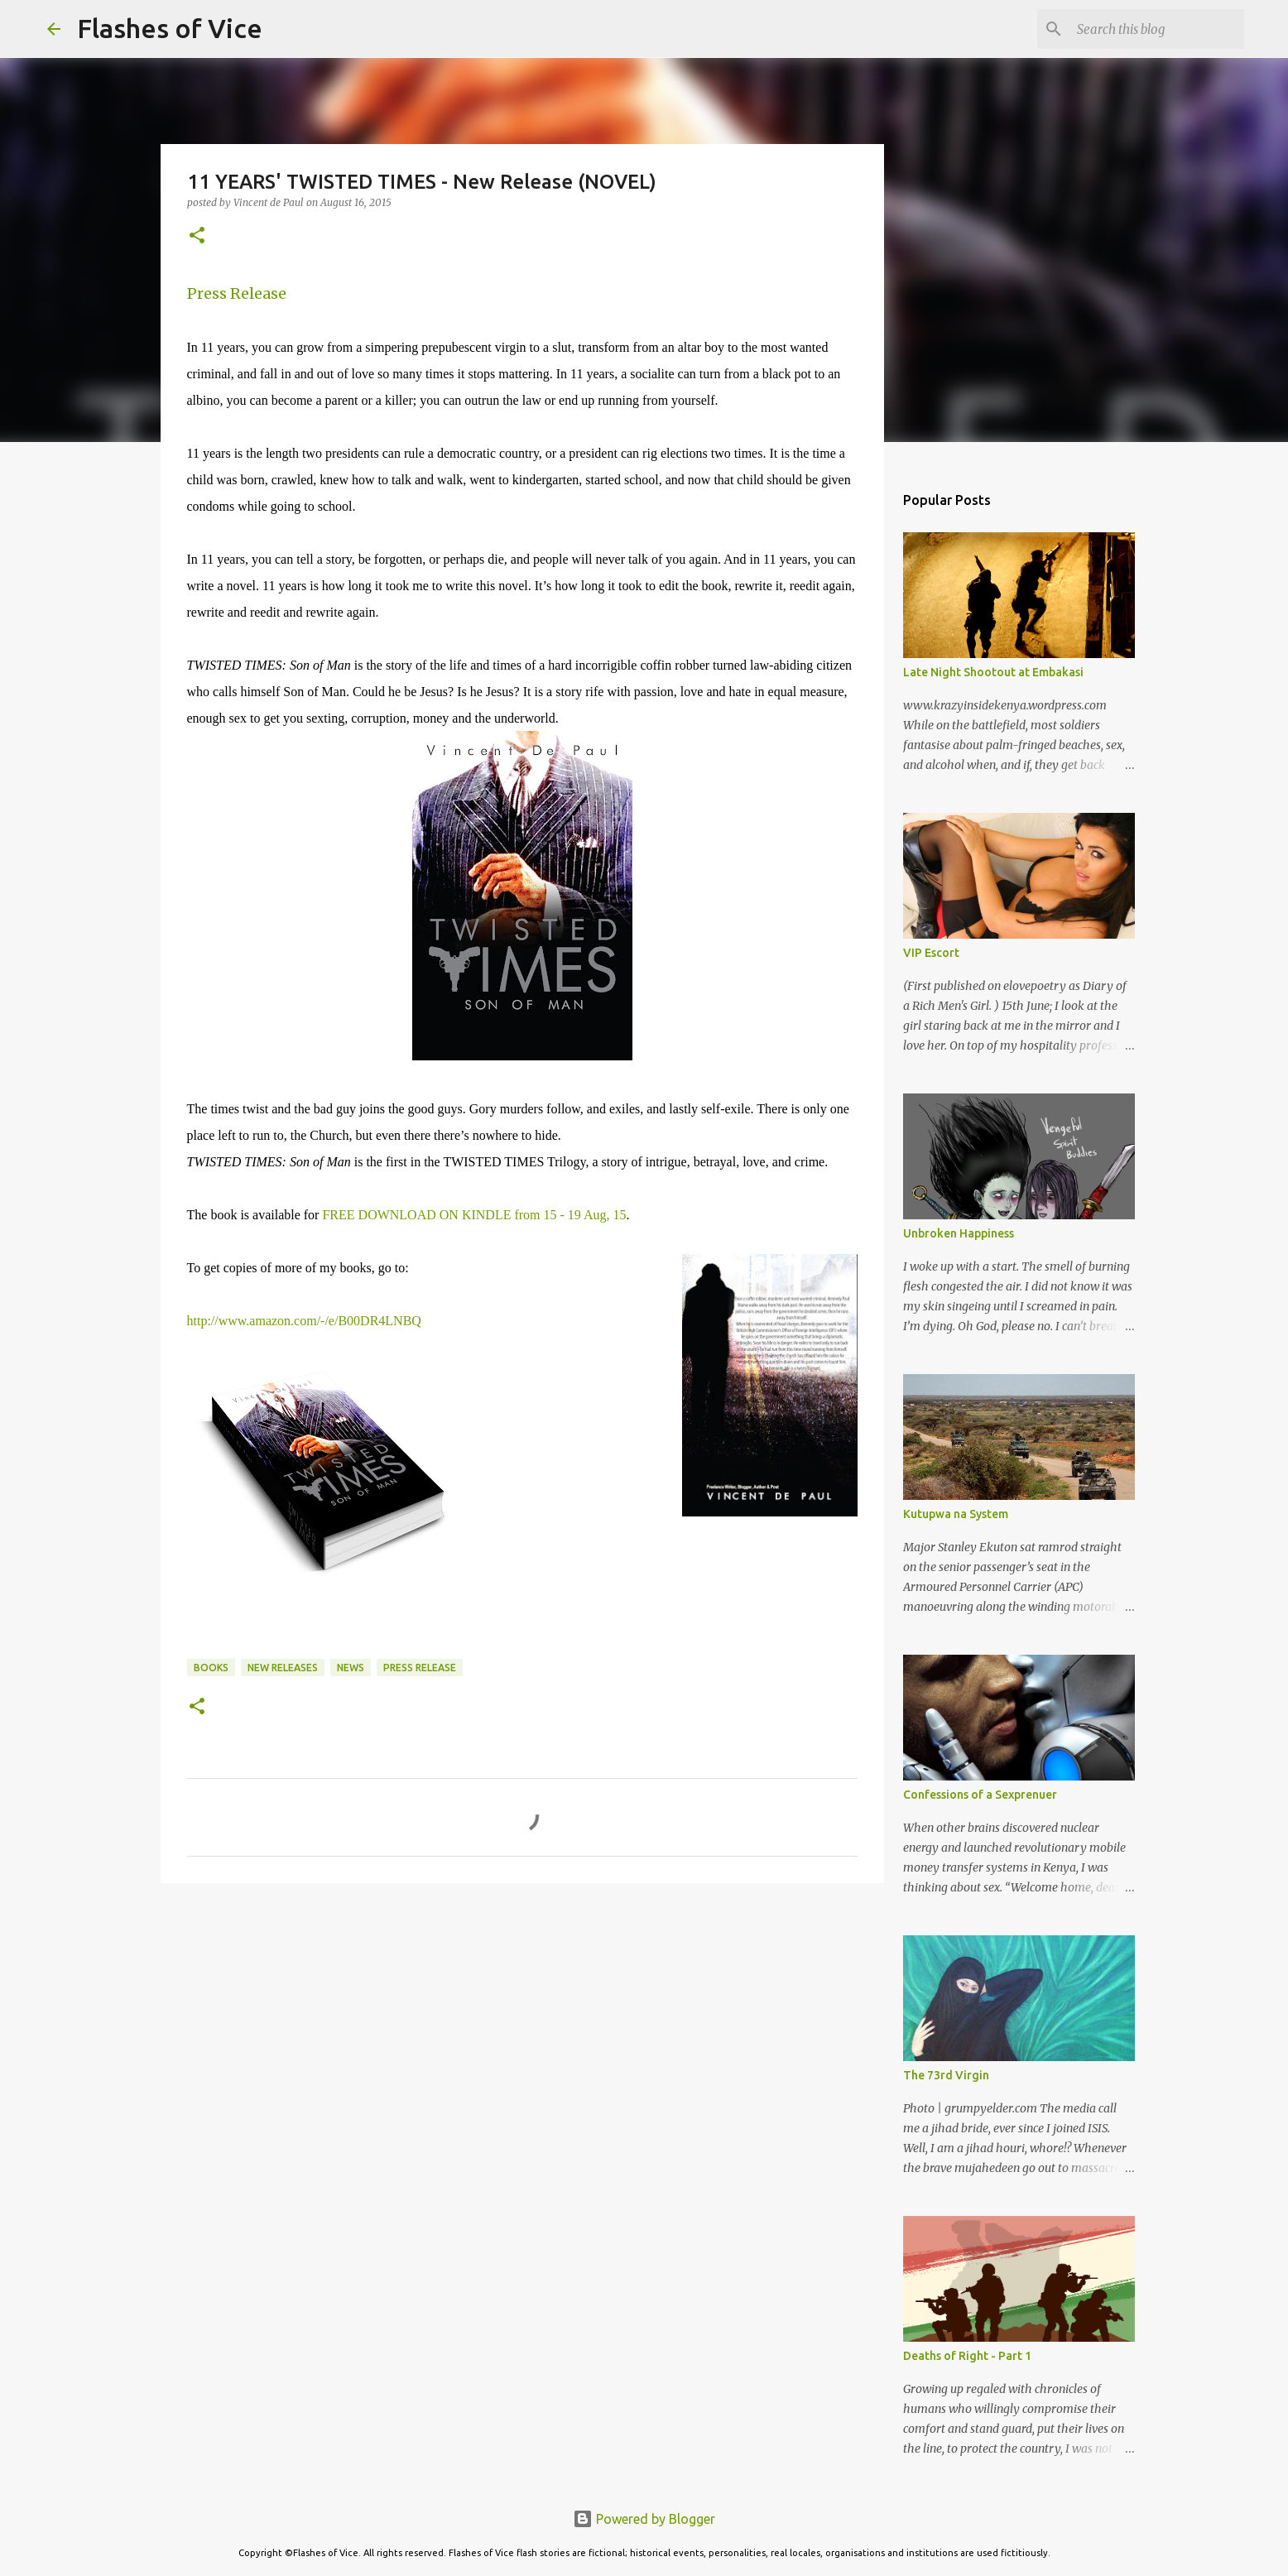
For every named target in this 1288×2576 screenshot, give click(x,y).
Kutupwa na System (955, 1514)
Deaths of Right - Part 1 (967, 2355)
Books (211, 1667)
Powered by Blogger (644, 2518)
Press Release (236, 293)
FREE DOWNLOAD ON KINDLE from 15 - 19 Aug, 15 (474, 1215)
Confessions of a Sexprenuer (980, 1794)
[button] (197, 236)
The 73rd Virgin (946, 2075)
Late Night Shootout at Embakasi (993, 672)
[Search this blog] (1157, 29)
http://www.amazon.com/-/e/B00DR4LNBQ (304, 1321)
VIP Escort (931, 952)
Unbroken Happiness (958, 1233)
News (350, 1667)
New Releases (283, 1667)
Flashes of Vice (169, 28)
